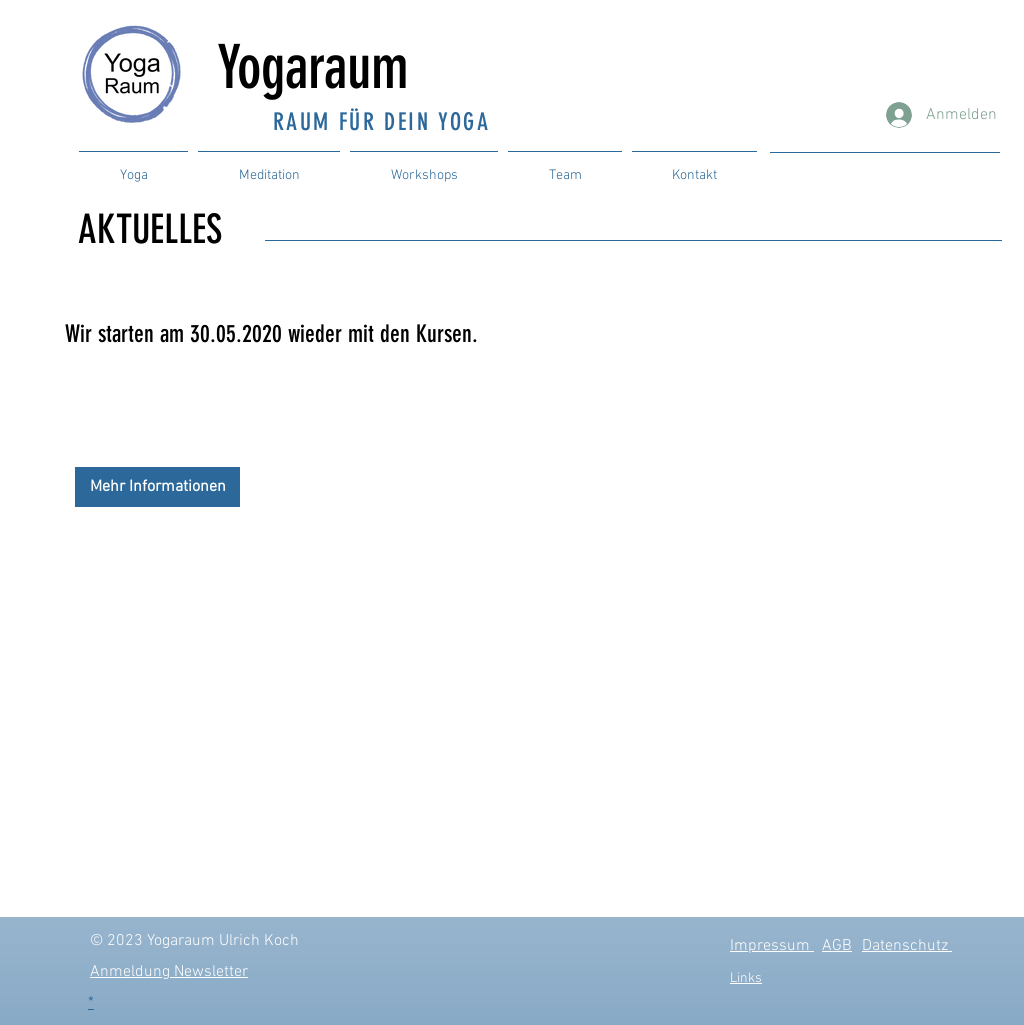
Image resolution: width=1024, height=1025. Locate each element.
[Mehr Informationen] (157, 487)
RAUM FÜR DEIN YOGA (381, 122)
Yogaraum (327, 67)
